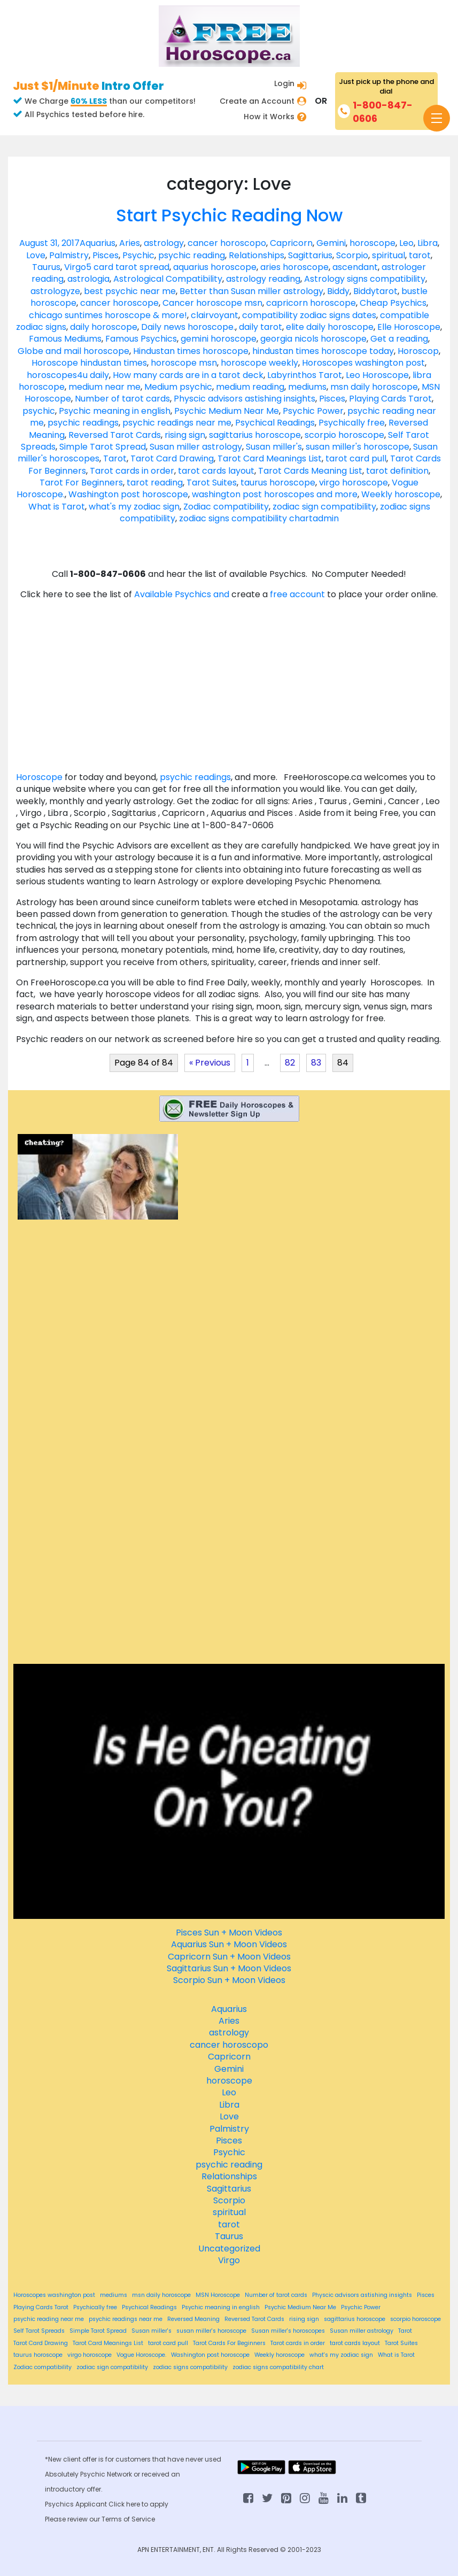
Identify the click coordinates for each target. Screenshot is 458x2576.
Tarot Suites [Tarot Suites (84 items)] (401, 2343)
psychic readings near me (176, 423)
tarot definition (397, 471)
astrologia (88, 279)
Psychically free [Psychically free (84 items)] (95, 2307)
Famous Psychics (141, 339)
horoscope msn (184, 363)
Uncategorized (229, 2248)
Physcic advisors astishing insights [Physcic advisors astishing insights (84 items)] (362, 2295)
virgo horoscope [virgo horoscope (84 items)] (89, 2355)
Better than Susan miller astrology (251, 291)
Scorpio (352, 255)
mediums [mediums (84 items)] (113, 2295)
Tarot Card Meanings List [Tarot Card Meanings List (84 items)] (108, 2343)
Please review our (73, 2519)
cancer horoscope (119, 303)
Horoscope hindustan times (89, 363)
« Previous (209, 1062)
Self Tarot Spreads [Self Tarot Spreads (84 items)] (39, 2331)
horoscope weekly (259, 363)
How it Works (269, 117)
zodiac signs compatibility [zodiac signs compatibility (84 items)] (190, 2367)
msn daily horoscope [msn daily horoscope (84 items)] (161, 2295)
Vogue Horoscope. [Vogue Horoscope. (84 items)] (141, 2355)
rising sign (185, 435)
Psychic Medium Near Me (226, 411)
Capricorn (291, 243)
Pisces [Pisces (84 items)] (425, 2295)
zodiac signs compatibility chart (246, 518)
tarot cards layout (216, 471)
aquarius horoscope (215, 267)
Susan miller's (274, 447)
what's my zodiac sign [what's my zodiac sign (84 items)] (341, 2355)
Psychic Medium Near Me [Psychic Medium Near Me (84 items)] (300, 2307)
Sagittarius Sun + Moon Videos (229, 1968)
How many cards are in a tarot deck (188, 375)
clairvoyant (214, 315)
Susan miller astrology (196, 447)
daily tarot (260, 327)
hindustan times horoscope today (323, 351)
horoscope (372, 243)
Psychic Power (313, 411)
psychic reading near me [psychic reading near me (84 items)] (48, 2319)
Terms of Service (128, 2519)
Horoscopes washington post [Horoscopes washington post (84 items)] (54, 2295)
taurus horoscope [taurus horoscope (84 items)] (38, 2355)
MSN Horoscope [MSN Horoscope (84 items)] (218, 2295)
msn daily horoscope (374, 387)
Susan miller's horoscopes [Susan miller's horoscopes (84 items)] (288, 2331)
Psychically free (352, 423)
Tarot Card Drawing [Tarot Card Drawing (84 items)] (40, 2343)
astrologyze (55, 291)
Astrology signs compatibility (364, 279)
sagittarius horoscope (255, 435)
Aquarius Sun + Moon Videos (229, 1944)
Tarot (115, 458)
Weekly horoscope (400, 494)
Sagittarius (310, 255)
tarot (420, 255)
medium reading (250, 387)
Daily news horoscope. (188, 327)
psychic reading (191, 255)
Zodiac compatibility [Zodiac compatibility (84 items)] (42, 2367)
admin (326, 518)
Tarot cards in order (132, 471)
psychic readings (83, 423)
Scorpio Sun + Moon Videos (229, 1980)
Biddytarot (375, 291)
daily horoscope (103, 327)
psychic (38, 411)
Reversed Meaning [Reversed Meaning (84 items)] (193, 2319)
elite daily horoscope (330, 327)
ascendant (355, 267)
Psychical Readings (275, 423)
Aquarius (97, 243)
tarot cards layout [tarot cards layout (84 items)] (355, 2343)
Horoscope (39, 777)
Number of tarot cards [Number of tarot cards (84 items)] (276, 2295)
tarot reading (155, 482)
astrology (164, 243)
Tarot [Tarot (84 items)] (405, 2331)
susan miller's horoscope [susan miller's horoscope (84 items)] (211, 2331)
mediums (307, 387)
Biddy (338, 291)
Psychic (138, 255)
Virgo (75, 267)
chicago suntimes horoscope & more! (108, 315)
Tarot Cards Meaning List (310, 471)
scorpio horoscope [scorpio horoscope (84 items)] (415, 2319)
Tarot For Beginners (81, 482)
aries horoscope (294, 267)
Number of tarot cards (122, 398)
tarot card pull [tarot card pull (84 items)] (168, 2343)
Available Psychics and (182, 594)
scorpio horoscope (344, 435)
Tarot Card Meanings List (270, 458)
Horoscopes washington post (363, 363)
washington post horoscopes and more (275, 494)
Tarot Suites (212, 482)
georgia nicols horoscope (313, 339)
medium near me (104, 387)
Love (35, 255)
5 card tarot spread (127, 267)
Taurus (46, 267)
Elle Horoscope (408, 327)
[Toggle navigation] (436, 118)
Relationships (256, 255)
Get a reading (399, 339)
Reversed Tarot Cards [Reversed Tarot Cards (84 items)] (254, 2319)
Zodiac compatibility (226, 506)
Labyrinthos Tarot (304, 375)
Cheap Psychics (393, 303)
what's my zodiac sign (134, 506)
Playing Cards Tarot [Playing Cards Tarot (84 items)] (40, 2307)
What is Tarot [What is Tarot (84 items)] (396, 2355)
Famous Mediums (65, 339)
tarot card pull (355, 458)
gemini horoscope (219, 339)
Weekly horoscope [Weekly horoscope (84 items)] (279, 2355)
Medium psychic (178, 387)
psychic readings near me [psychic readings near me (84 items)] (125, 2319)
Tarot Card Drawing (172, 458)
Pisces (105, 255)
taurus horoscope (277, 482)
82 (290, 1062)
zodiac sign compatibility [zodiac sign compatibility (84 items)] (112, 2367)
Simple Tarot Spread (102, 447)
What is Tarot (56, 506)
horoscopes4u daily (68, 375)
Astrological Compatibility (167, 279)
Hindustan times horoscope (191, 351)
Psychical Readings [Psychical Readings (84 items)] (149, 2307)
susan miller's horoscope (357, 447)
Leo (406, 243)
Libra (427, 243)
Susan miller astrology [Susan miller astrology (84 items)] (361, 2331)
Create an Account (257, 101)
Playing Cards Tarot (390, 398)
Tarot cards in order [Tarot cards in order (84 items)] (297, 2343)
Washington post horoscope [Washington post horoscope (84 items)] (210, 2355)
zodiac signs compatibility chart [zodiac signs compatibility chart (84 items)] (278, 2367)
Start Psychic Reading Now (229, 215)
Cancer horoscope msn (212, 303)
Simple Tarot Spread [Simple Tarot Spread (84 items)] (98, 2331)
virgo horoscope (353, 482)
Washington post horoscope (128, 494)
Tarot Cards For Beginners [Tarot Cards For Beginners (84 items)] (229, 2343)
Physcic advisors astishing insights (244, 398)
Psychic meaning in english (114, 411)
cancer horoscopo (227, 243)
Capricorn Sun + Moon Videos (229, 1956)
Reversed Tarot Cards (114, 435)
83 (316, 1062)
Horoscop (418, 351)
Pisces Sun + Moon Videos (229, 1932)
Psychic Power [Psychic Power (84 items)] (361, 2307)
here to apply (147, 2504)
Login (284, 83)
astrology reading (263, 279)
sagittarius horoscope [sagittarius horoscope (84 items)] (354, 2319)
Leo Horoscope (377, 375)
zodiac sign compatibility (324, 506)
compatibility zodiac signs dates (309, 315)
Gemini (331, 243)
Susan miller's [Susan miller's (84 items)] (151, 2331)
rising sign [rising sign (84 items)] (304, 2319)
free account (298, 594)
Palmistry (69, 255)
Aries (129, 243)
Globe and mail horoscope (73, 351)
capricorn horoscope (311, 303)
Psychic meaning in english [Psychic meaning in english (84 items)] (221, 2307)
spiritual (388, 255)
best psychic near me (130, 291)
